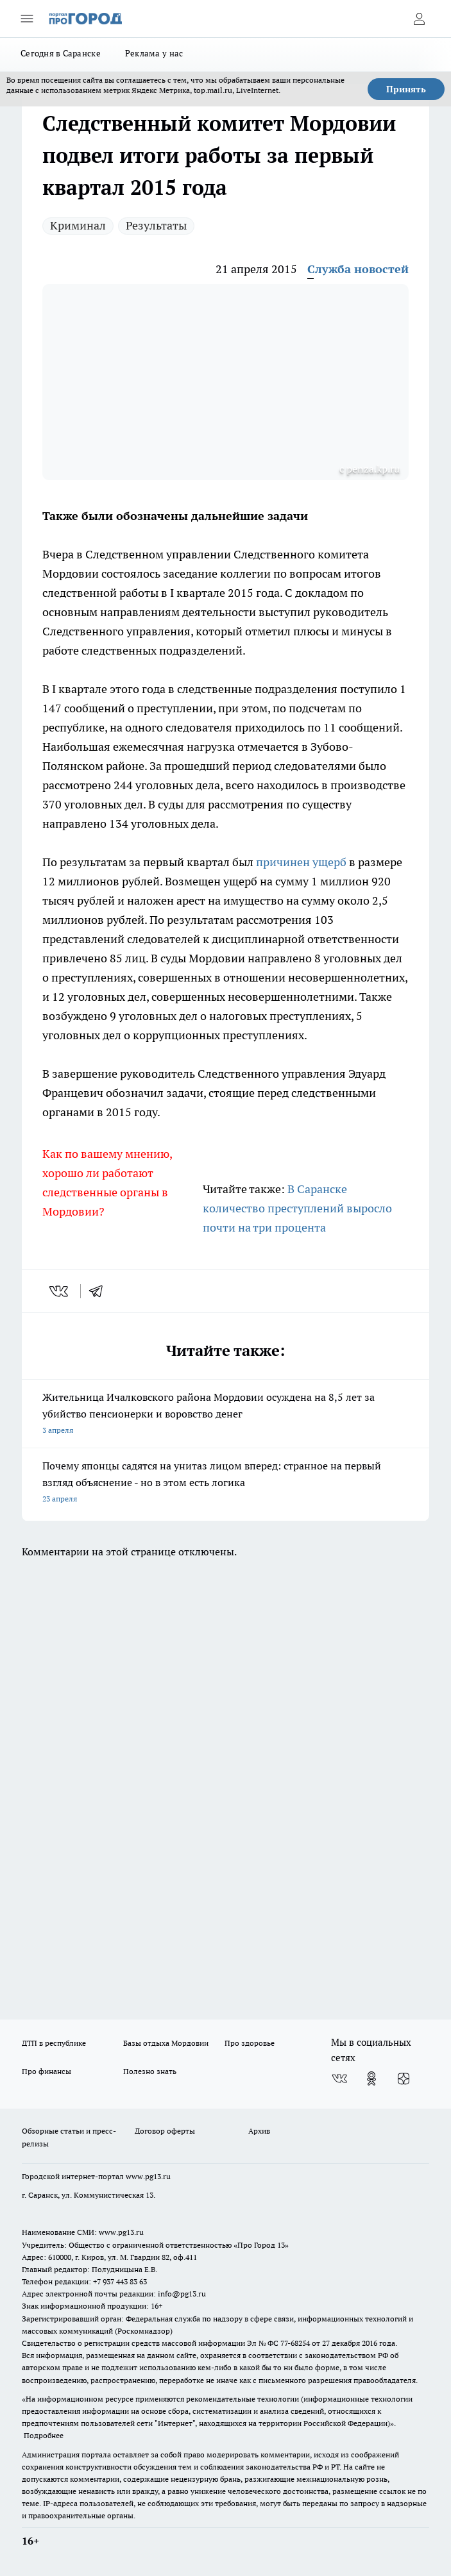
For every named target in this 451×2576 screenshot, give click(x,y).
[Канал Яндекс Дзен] (403, 2078)
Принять (406, 89)
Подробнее (44, 2435)
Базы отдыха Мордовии (165, 2043)
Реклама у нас (154, 53)
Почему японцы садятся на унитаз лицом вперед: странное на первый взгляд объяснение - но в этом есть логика (225, 1483)
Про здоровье (250, 2043)
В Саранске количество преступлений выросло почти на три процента (297, 1208)
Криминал (78, 225)
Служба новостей (358, 269)
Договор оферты (165, 2131)
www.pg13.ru (148, 2176)
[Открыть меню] (27, 18)
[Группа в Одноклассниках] (371, 2078)
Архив (259, 2131)
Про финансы (46, 2071)
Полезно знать (149, 2071)
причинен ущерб (301, 862)
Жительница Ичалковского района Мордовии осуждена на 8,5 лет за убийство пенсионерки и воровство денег (225, 1415)
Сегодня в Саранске (61, 53)
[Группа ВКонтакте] (339, 2078)
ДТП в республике (54, 2043)
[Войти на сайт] (419, 18)
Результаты (156, 225)
